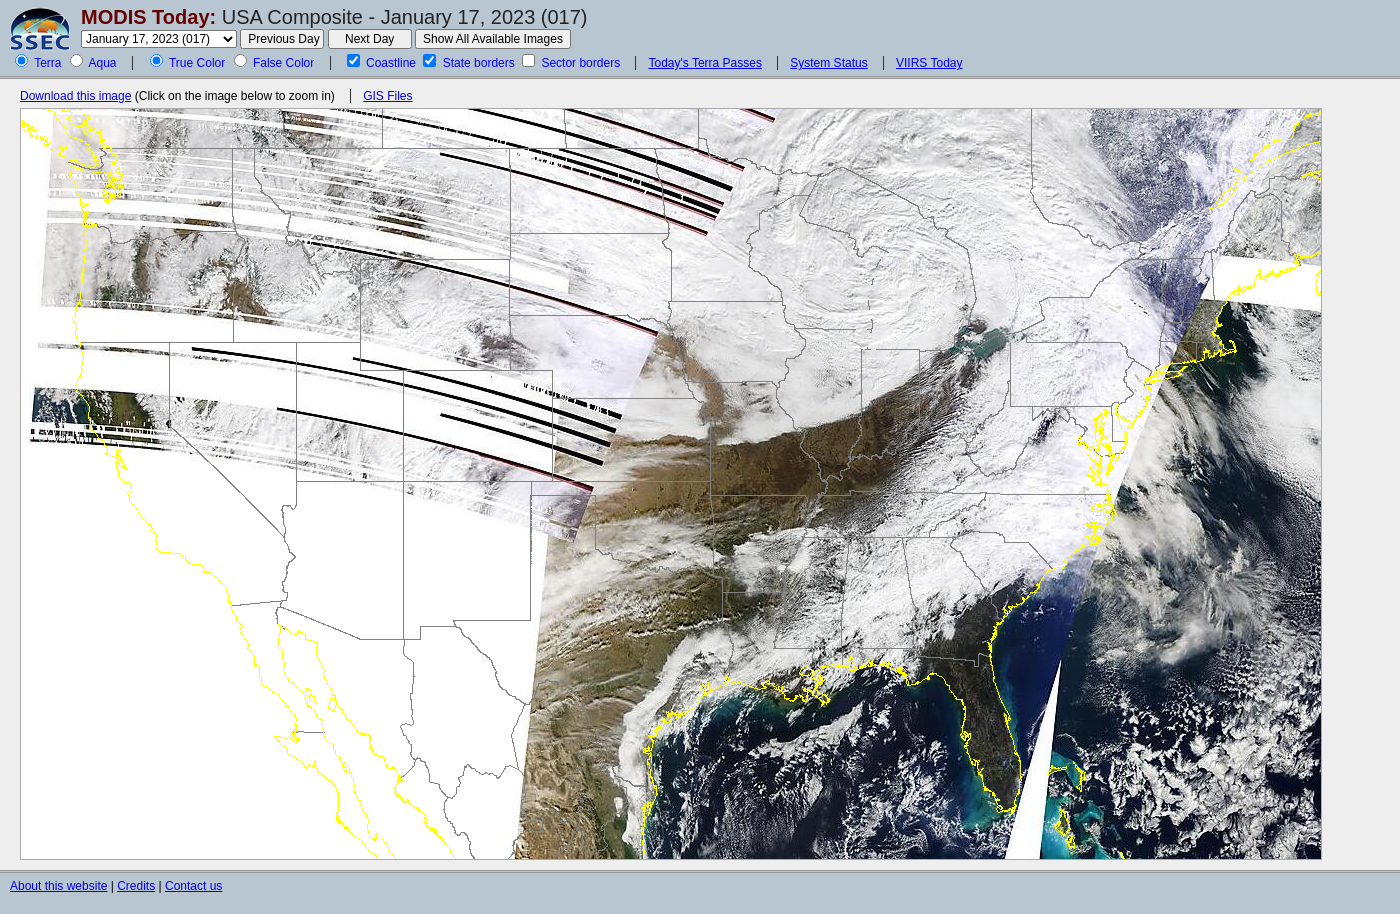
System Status (828, 63)
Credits (136, 886)
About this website (58, 886)
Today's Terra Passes (704, 63)
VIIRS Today (929, 63)
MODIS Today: (148, 17)
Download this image (75, 96)
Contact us (193, 886)
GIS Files (387, 96)
